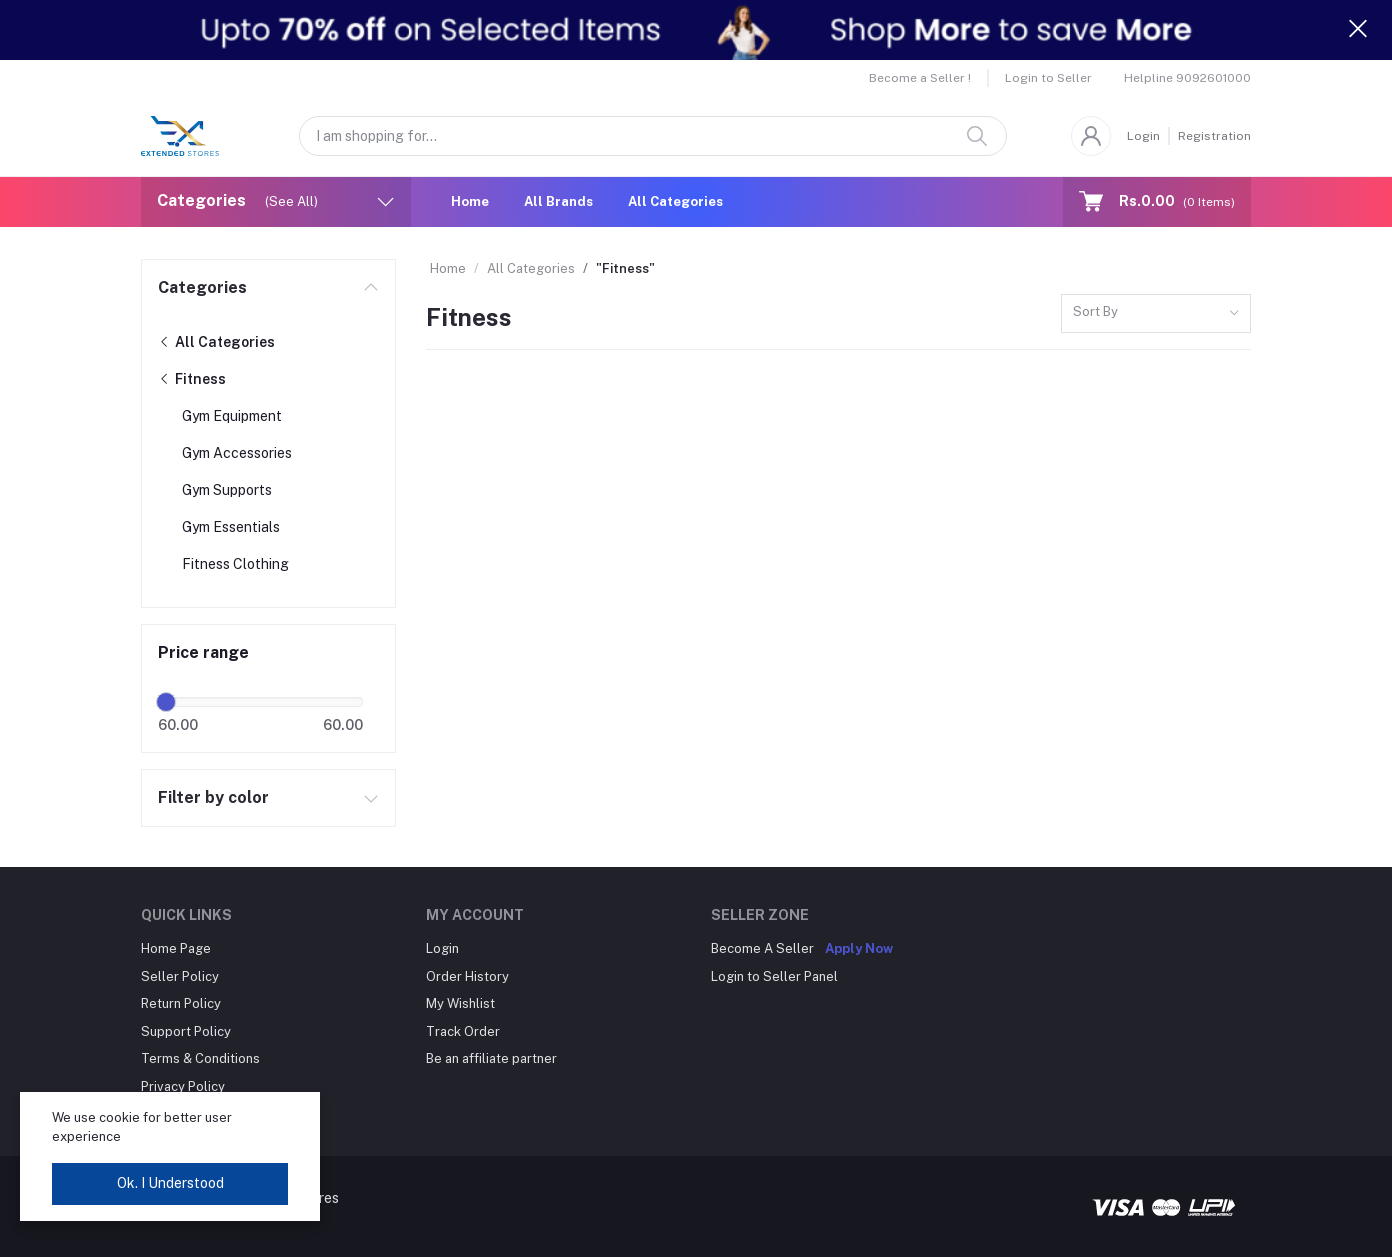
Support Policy (186, 1031)
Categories (202, 287)
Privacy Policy (183, 1086)
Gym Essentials (231, 527)
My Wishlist (460, 1003)
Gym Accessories (237, 453)
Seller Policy (180, 976)
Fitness (192, 379)
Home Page (176, 948)
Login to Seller (1048, 78)
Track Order (463, 1031)
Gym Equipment (232, 416)
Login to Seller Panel (774, 976)
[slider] (166, 702)
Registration (1214, 136)
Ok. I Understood (170, 1183)
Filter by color (213, 797)
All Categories (675, 201)
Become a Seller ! (920, 78)
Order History (467, 976)
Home (470, 201)
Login (1143, 136)
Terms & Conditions (200, 1058)
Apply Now (859, 948)
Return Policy (181, 1003)
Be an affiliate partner (491, 1058)
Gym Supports (227, 490)
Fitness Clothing (235, 564)
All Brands (558, 201)
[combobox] (1156, 313)
